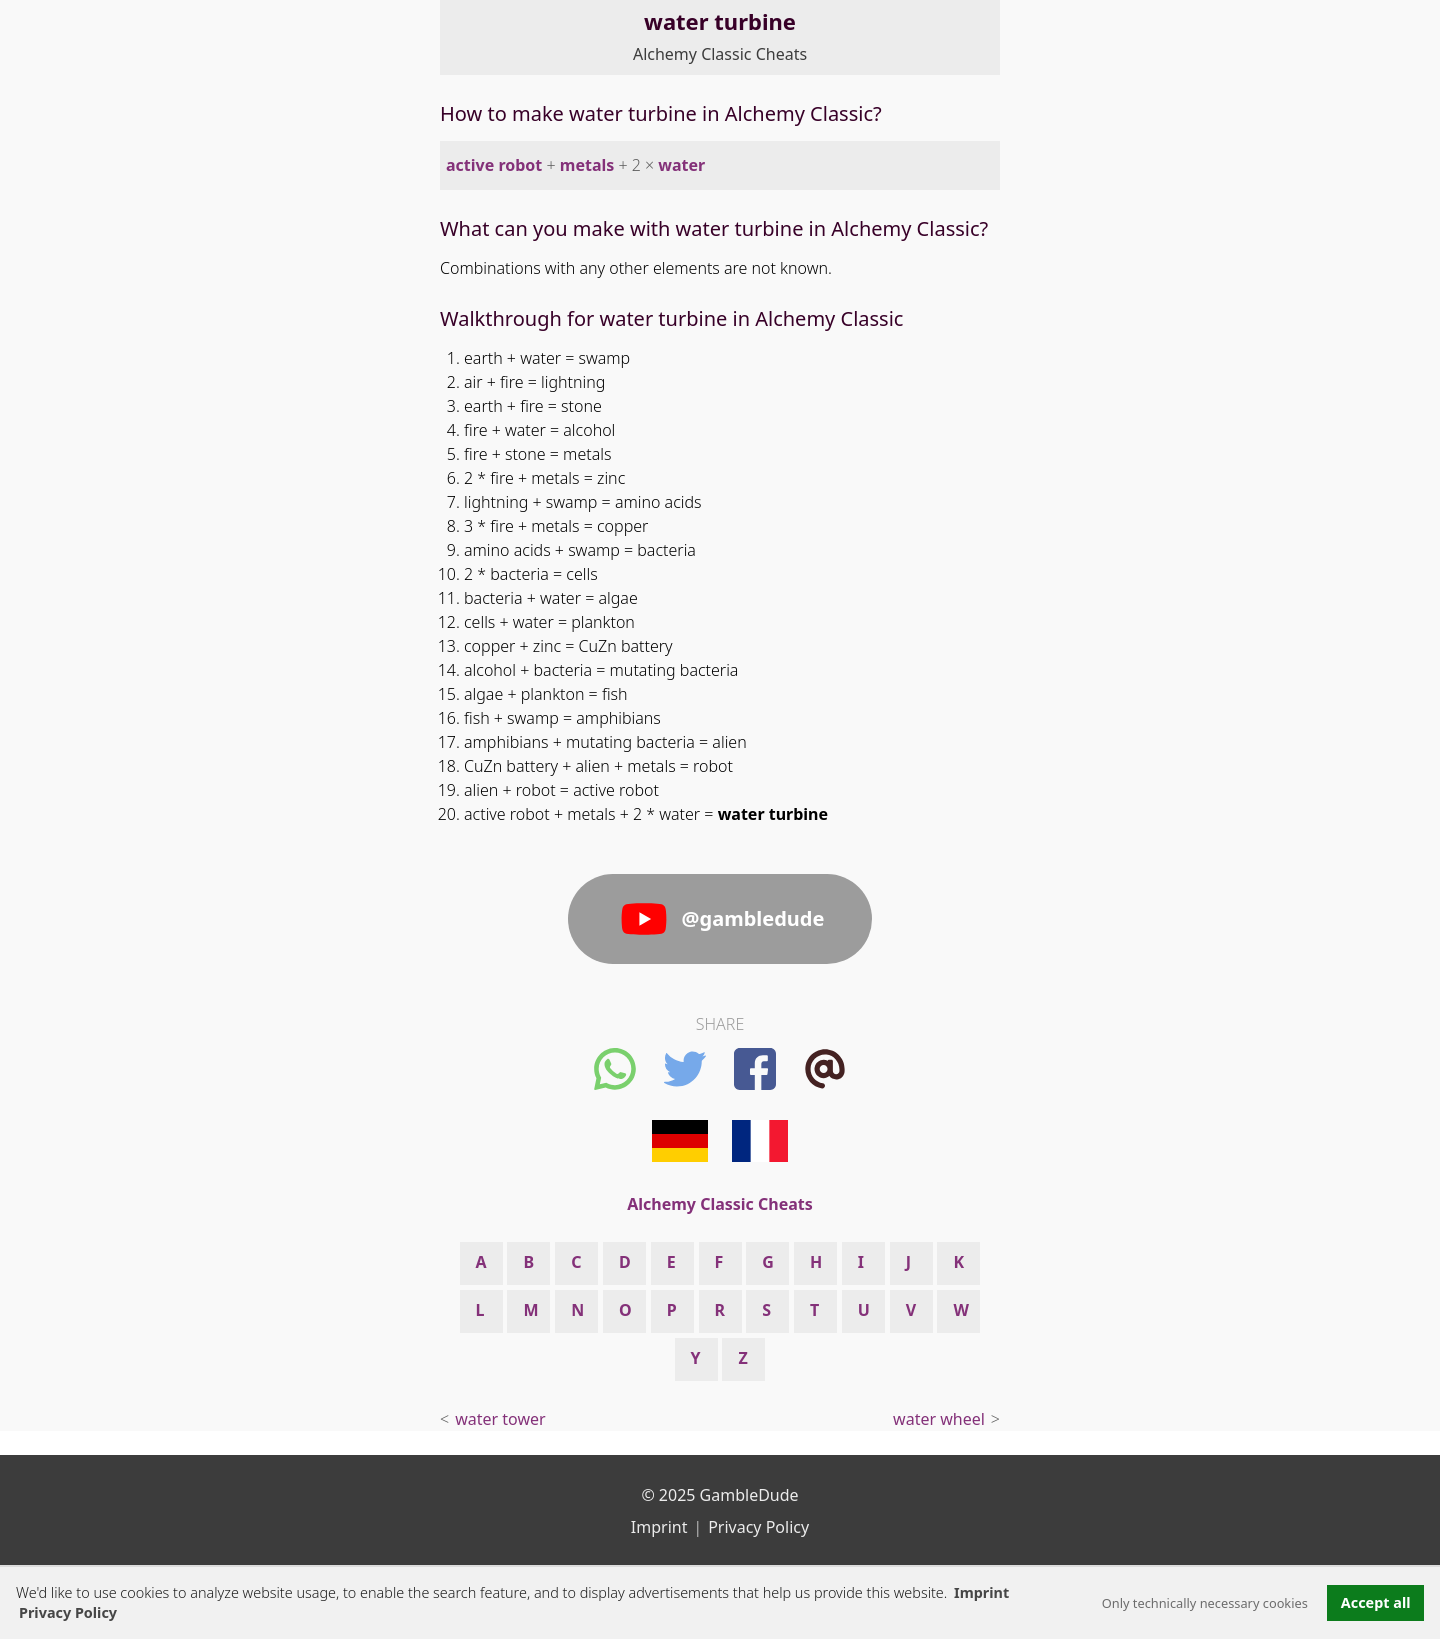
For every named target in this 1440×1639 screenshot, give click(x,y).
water (681, 165)
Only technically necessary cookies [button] (1205, 1603)
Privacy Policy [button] (68, 1612)
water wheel (939, 1419)
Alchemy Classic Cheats (720, 54)
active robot (494, 165)
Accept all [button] (1376, 1602)
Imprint (981, 1592)
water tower (500, 1419)
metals (587, 165)
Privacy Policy (758, 1527)
